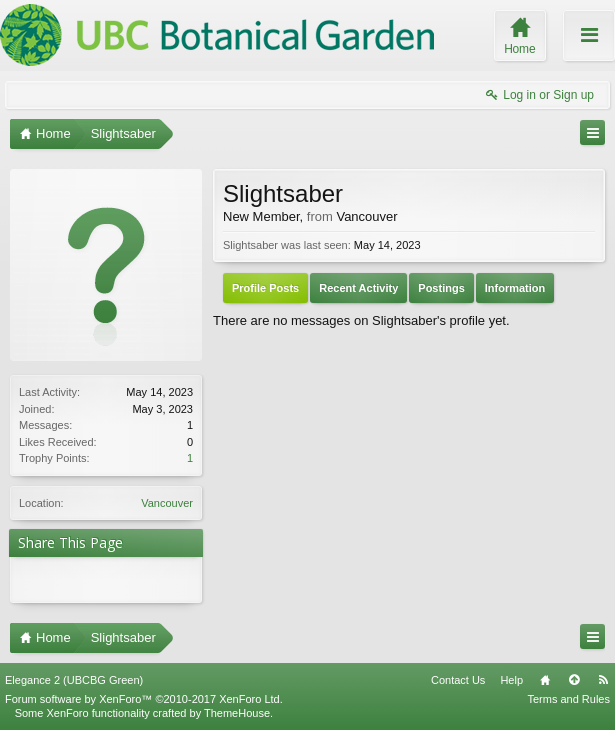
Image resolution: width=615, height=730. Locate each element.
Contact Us (458, 680)
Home (545, 680)
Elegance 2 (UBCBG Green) (74, 680)
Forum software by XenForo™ (144, 699)
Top (574, 680)
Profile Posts (265, 288)
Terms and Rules (568, 699)
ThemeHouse (237, 713)
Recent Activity (358, 288)
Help (511, 680)
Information (515, 288)
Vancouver (167, 503)
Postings (441, 288)
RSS (603, 680)
